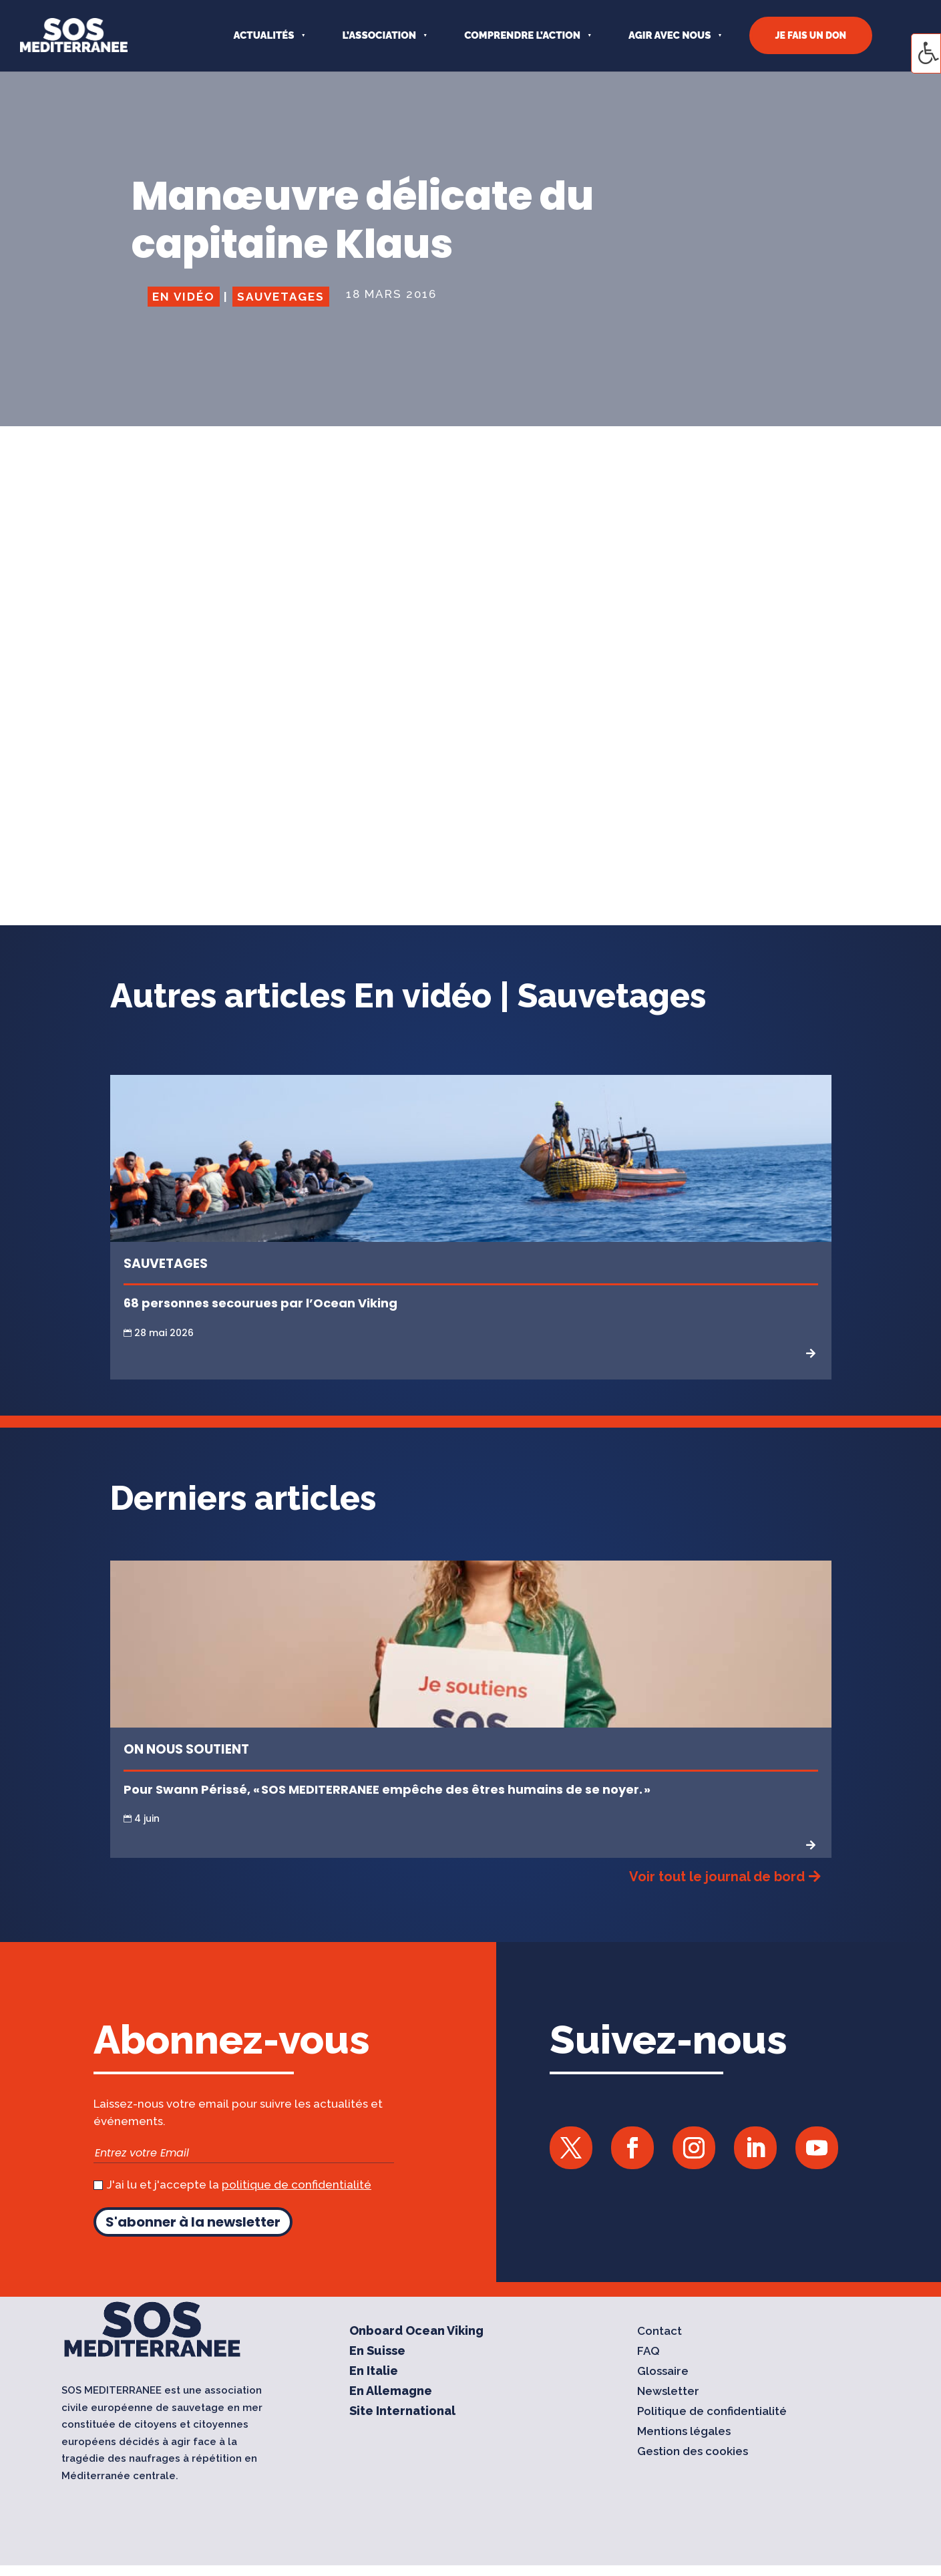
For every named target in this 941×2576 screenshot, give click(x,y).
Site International (402, 2412)
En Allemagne (390, 2392)
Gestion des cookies (692, 2452)
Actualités (263, 35)
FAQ (648, 2352)
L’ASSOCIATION (380, 35)
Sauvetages (281, 296)
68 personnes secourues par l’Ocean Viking (260, 1303)
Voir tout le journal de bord (717, 1877)
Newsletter (668, 2392)
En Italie (373, 2372)
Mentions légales (684, 2432)
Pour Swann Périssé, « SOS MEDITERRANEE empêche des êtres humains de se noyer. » (388, 1789)
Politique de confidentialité (712, 2412)
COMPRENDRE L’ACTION (522, 35)
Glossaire (663, 2372)
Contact (659, 2332)
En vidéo (183, 296)
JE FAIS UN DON (811, 35)
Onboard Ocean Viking (416, 2332)
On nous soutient (186, 1749)
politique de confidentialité (296, 2184)
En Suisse (377, 2352)
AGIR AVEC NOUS (669, 35)
